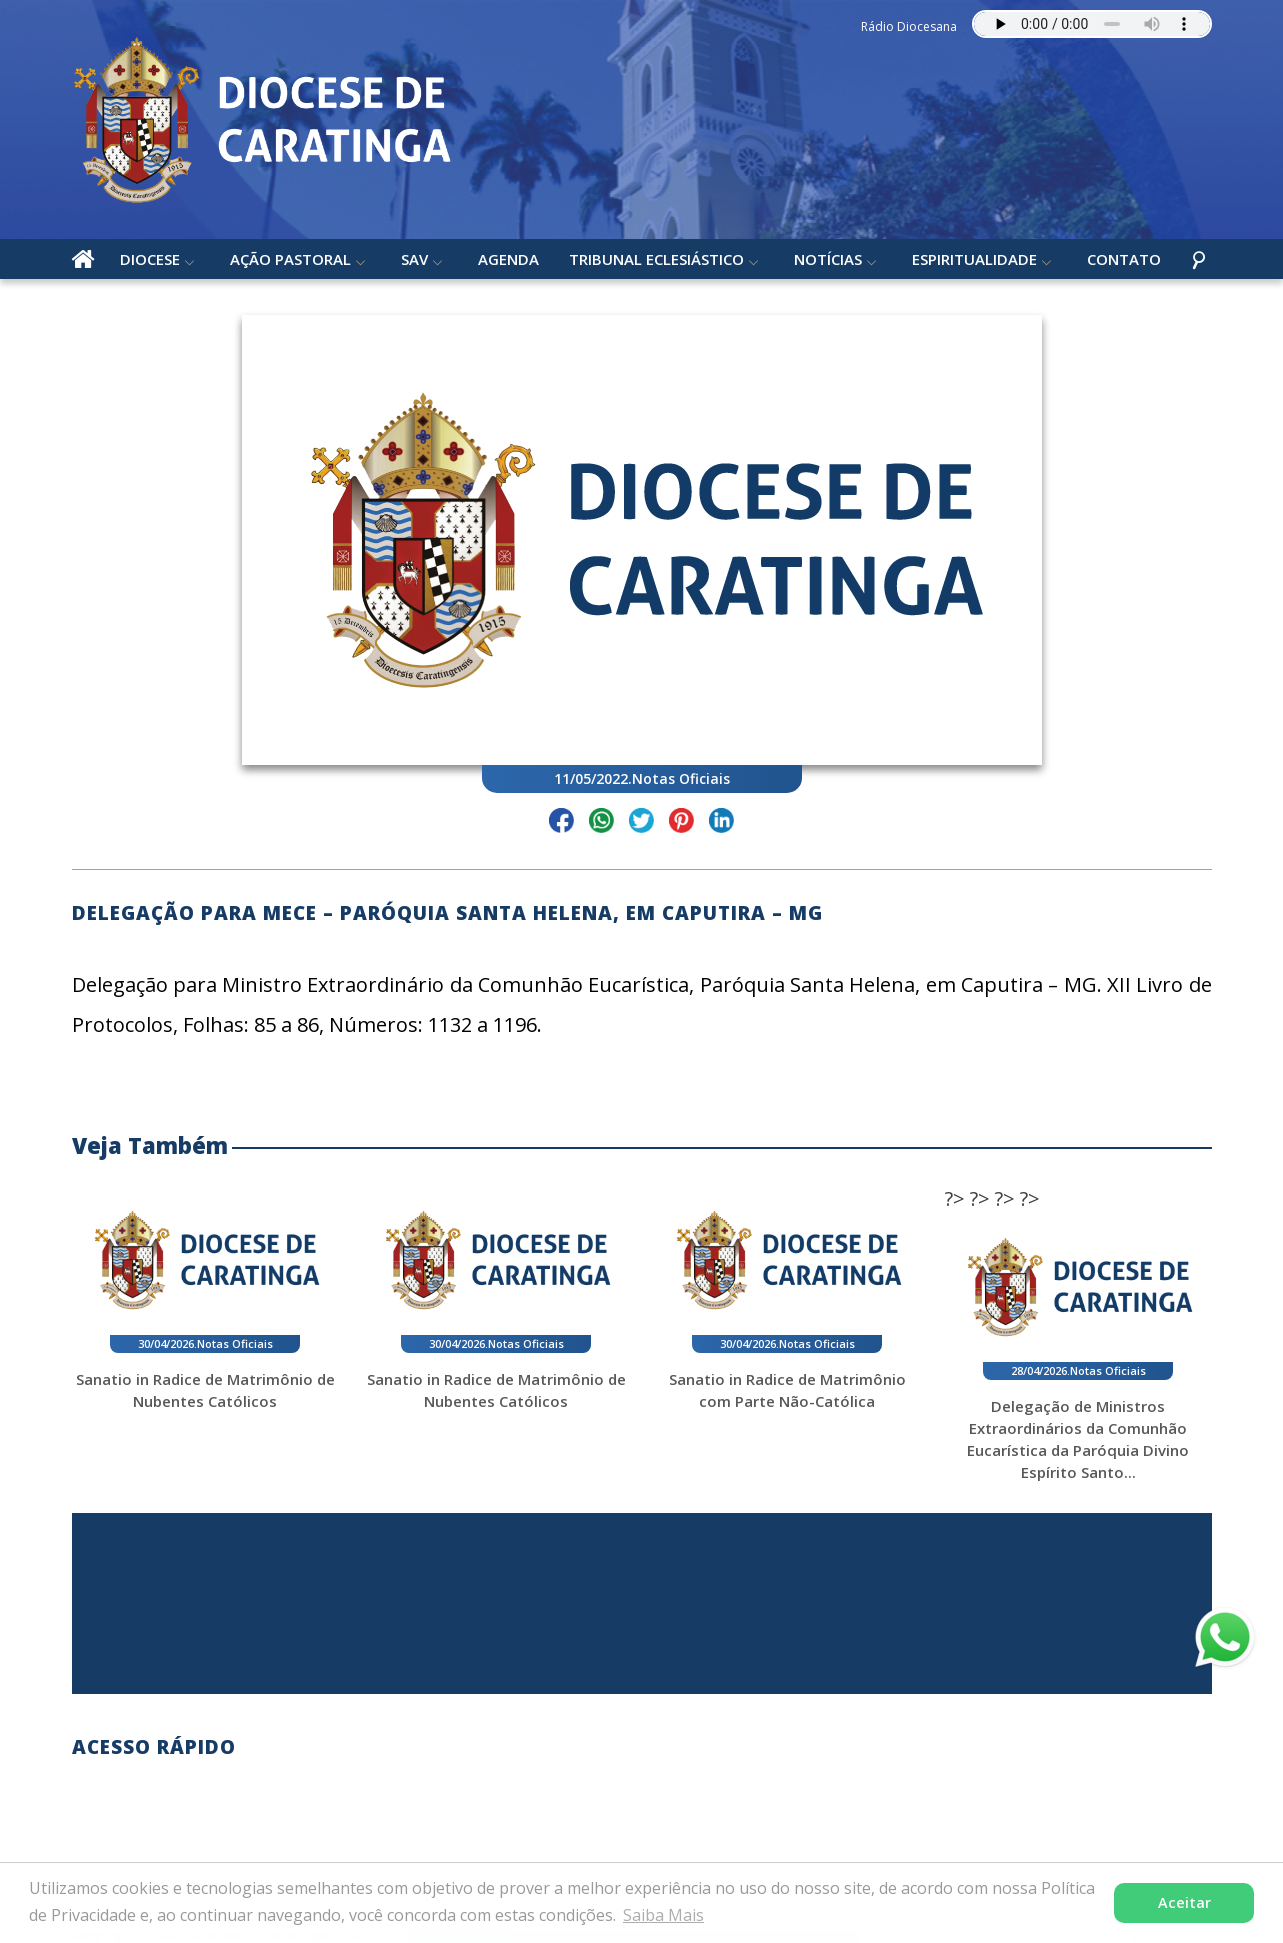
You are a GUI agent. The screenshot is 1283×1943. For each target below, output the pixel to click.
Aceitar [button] (1184, 1902)
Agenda (508, 259)
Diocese (150, 259)
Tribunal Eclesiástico (656, 259)
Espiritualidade (974, 259)
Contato (1124, 259)
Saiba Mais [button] (663, 1915)
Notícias (828, 259)
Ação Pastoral (290, 259)
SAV (414, 259)
